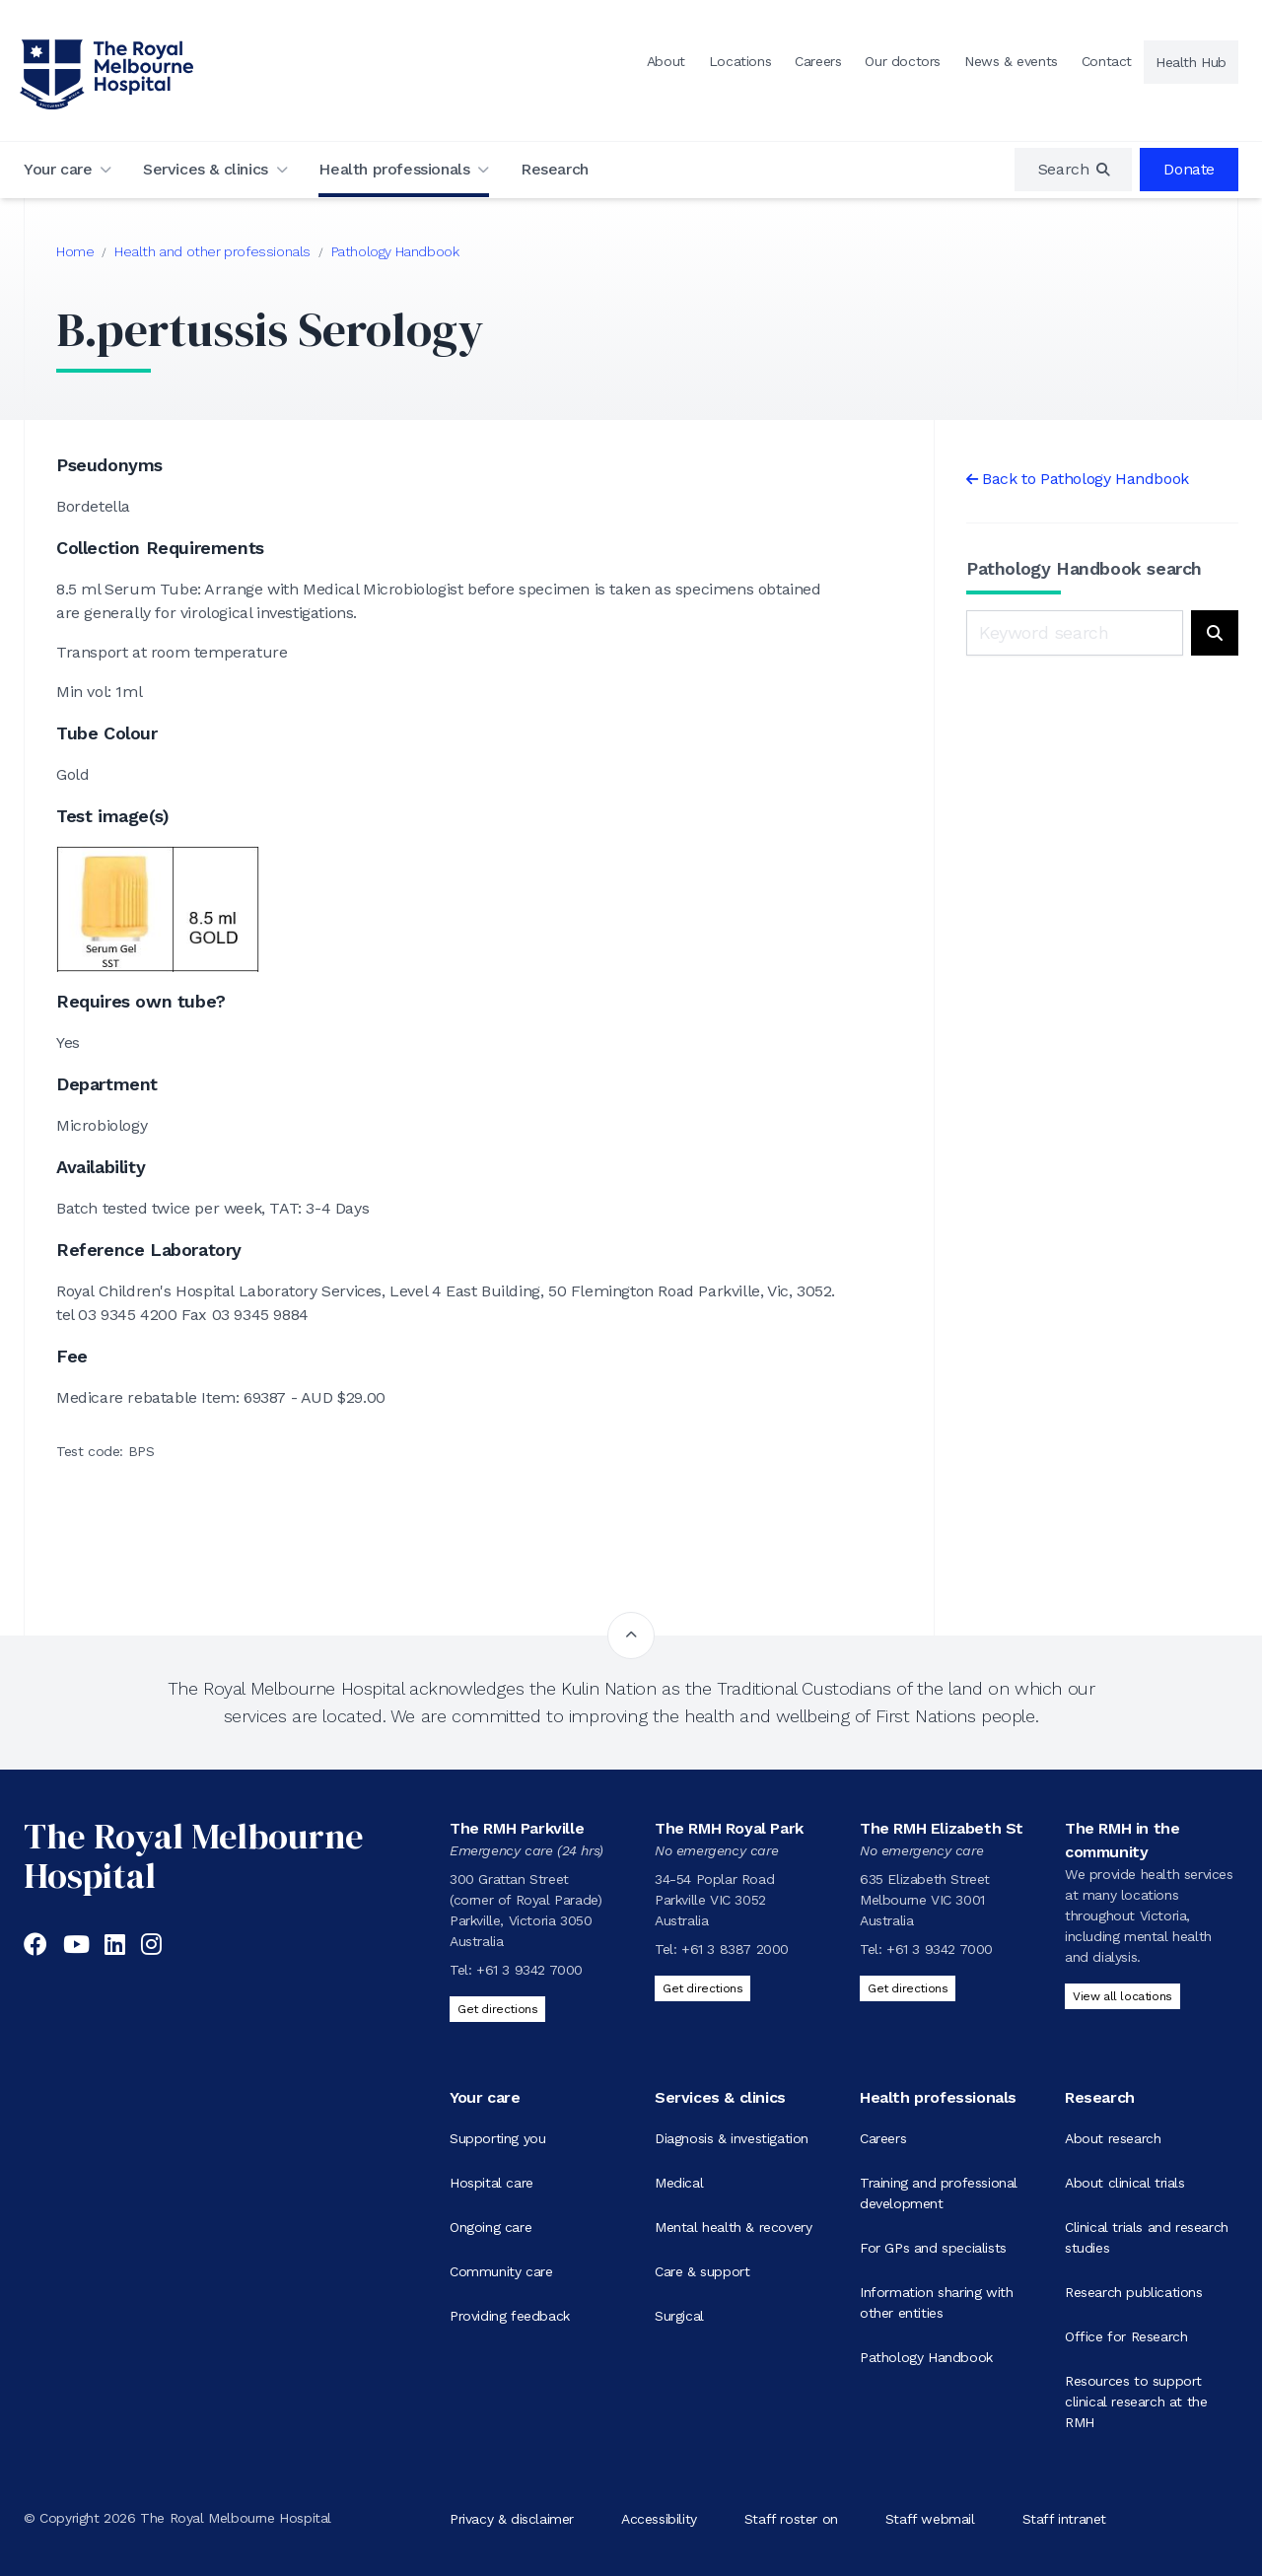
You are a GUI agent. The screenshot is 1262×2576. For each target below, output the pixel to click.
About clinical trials (1125, 2183)
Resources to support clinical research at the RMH (1136, 2401)
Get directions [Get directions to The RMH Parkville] (497, 2009)
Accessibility (659, 2518)
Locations (740, 61)
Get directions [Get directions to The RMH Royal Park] (702, 1988)
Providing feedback (510, 2316)
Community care (501, 2271)
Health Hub (1191, 62)
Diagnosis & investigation (731, 2138)
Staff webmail (930, 2518)
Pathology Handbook (395, 251)
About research (1112, 2138)
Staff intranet (1064, 2518)
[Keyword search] (1074, 633)
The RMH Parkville (517, 1828)
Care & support (702, 2271)
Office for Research (1126, 2336)
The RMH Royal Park (729, 1828)
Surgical (679, 2316)
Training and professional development (938, 2193)
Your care (58, 169)
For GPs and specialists (933, 2248)
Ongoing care (490, 2227)
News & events (1011, 61)
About (666, 61)
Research (555, 169)
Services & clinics (205, 169)
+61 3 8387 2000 (735, 1949)
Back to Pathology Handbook (1085, 478)
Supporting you (497, 2138)
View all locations (1122, 1996)
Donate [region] (1189, 169)
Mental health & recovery (733, 2227)
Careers (818, 61)
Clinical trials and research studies (1146, 2237)
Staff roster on (791, 2518)
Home (75, 251)
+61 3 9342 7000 (529, 1970)
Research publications (1134, 2292)
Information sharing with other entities (936, 2302)
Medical (679, 2183)
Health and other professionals (212, 251)
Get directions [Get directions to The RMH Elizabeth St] (907, 1988)
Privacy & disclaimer (512, 2518)
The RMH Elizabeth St (941, 1828)
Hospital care (491, 2183)
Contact (1107, 61)
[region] (1074, 169)
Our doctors (903, 61)
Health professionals (393, 169)
